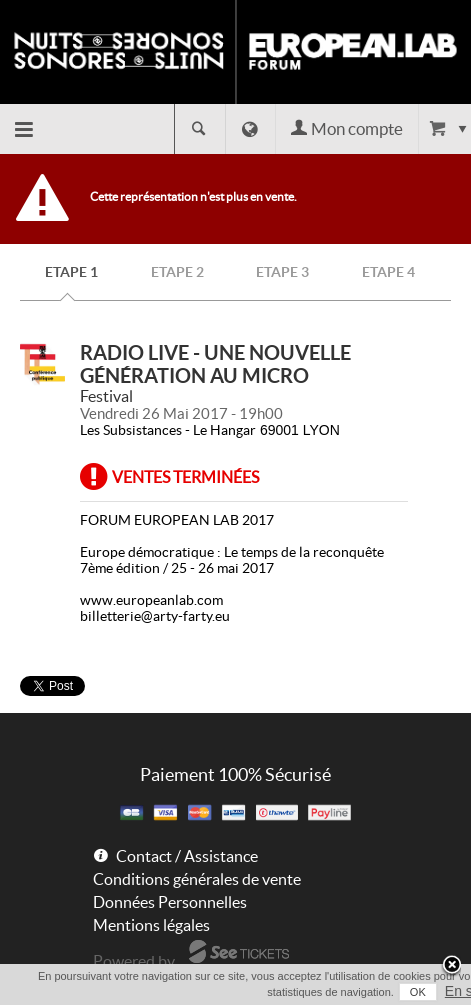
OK (418, 992)
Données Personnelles (170, 902)
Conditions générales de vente (197, 879)
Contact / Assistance (187, 856)
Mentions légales (151, 925)
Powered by (134, 961)
